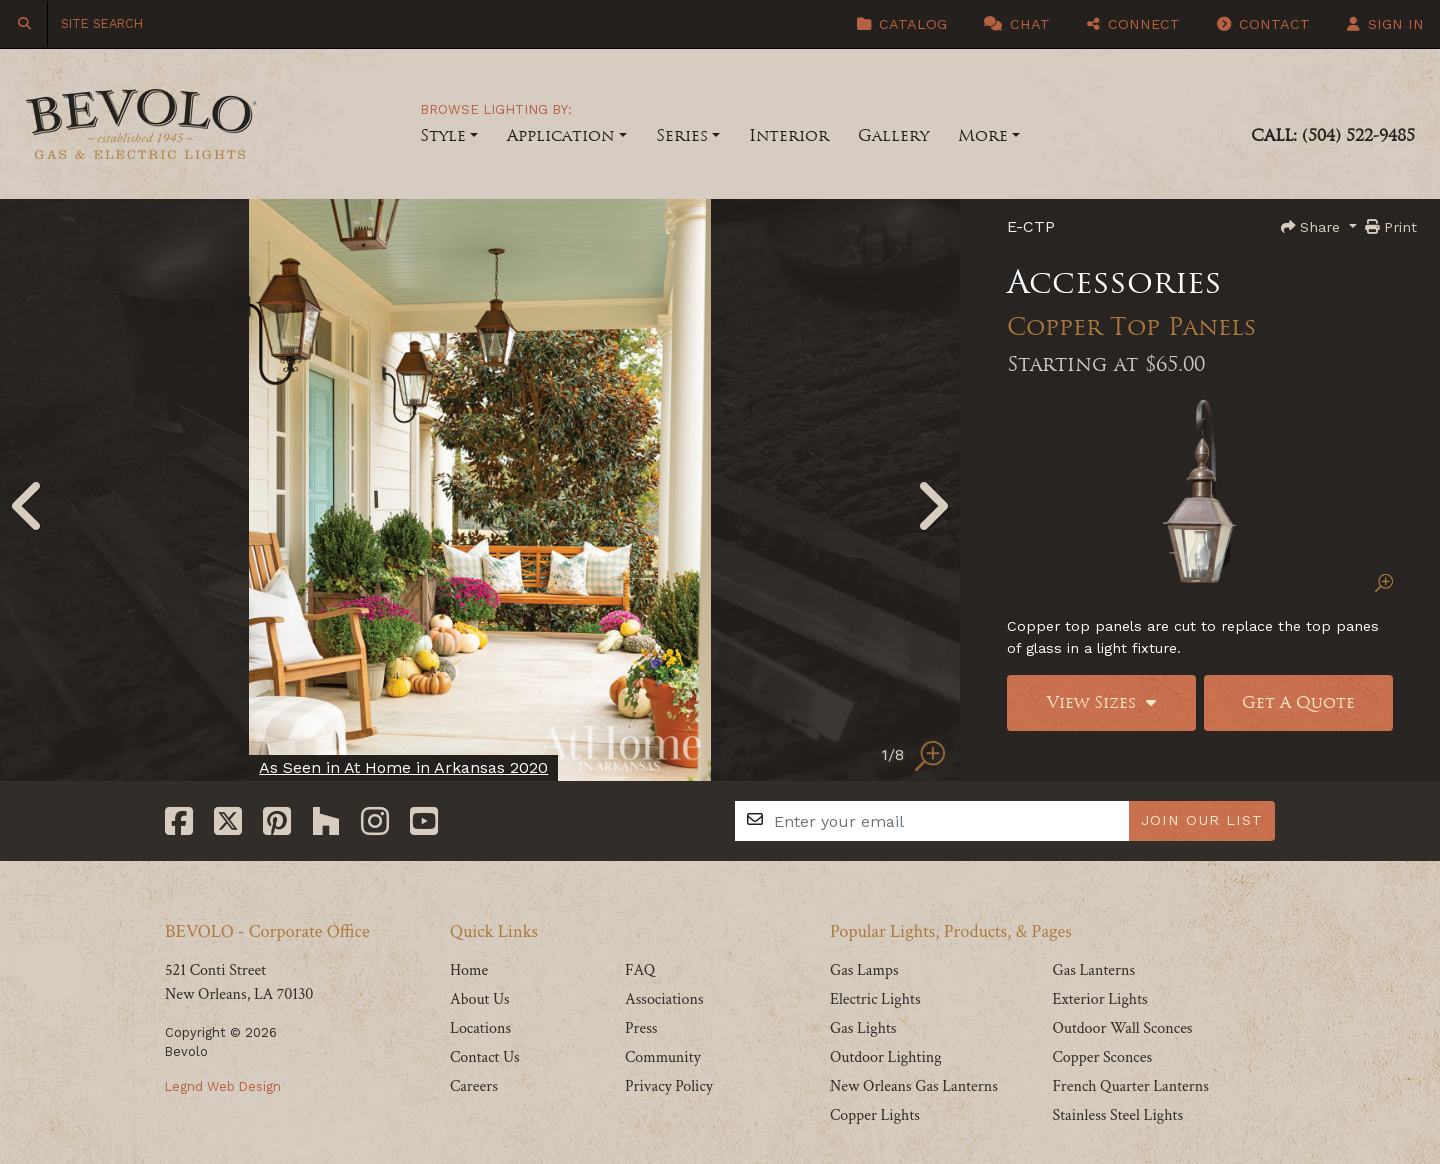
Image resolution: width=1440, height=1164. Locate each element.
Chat (1017, 24)
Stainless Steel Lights (1117, 1115)
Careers (474, 1086)
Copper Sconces (1102, 1057)
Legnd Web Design (223, 1086)
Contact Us (485, 1057)
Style (443, 135)
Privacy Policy (669, 1086)
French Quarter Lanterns (1130, 1086)
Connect (1133, 24)
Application (560, 135)
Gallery (893, 135)
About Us (480, 999)
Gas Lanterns (1093, 970)
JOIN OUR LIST (1202, 820)
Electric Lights (875, 999)
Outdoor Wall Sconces (1122, 1028)
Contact (1263, 24)
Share (1313, 227)
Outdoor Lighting (886, 1057)
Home (469, 970)
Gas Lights (863, 1028)
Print (1391, 227)
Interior (789, 135)
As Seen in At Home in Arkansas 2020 (403, 767)
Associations (664, 999)
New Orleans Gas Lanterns (914, 1086)
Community (663, 1057)
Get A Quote (1298, 702)
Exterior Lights (1099, 999)
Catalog (902, 24)
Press (641, 1028)
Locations (480, 1028)
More (983, 135)
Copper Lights (875, 1115)
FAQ (640, 970)
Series (682, 135)
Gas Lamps (864, 970)
